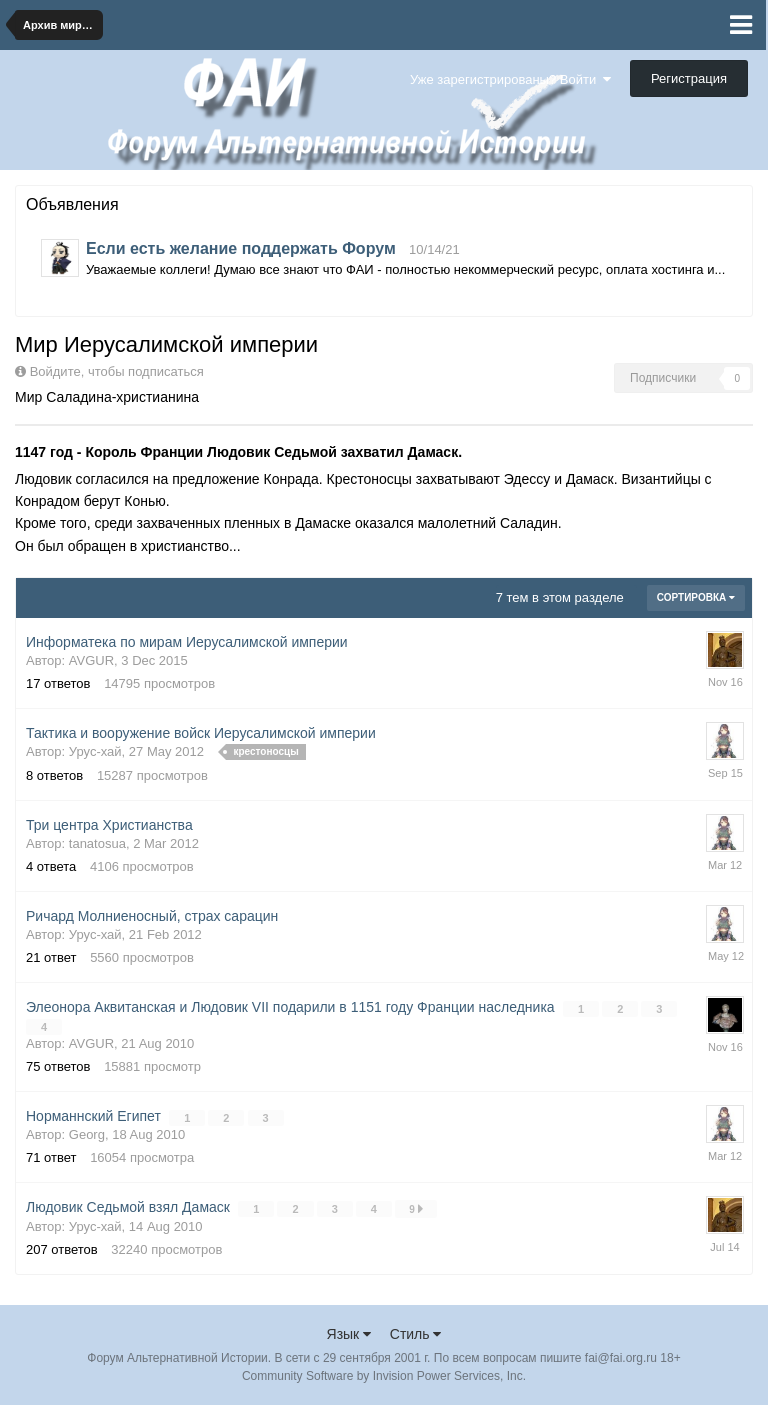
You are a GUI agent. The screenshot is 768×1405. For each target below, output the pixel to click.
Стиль (416, 1334)
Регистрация (689, 78)
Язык (349, 1334)
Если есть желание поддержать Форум (241, 248)
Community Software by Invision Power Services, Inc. (384, 1376)
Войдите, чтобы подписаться (117, 371)
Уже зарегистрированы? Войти (510, 79)
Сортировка (696, 597)
